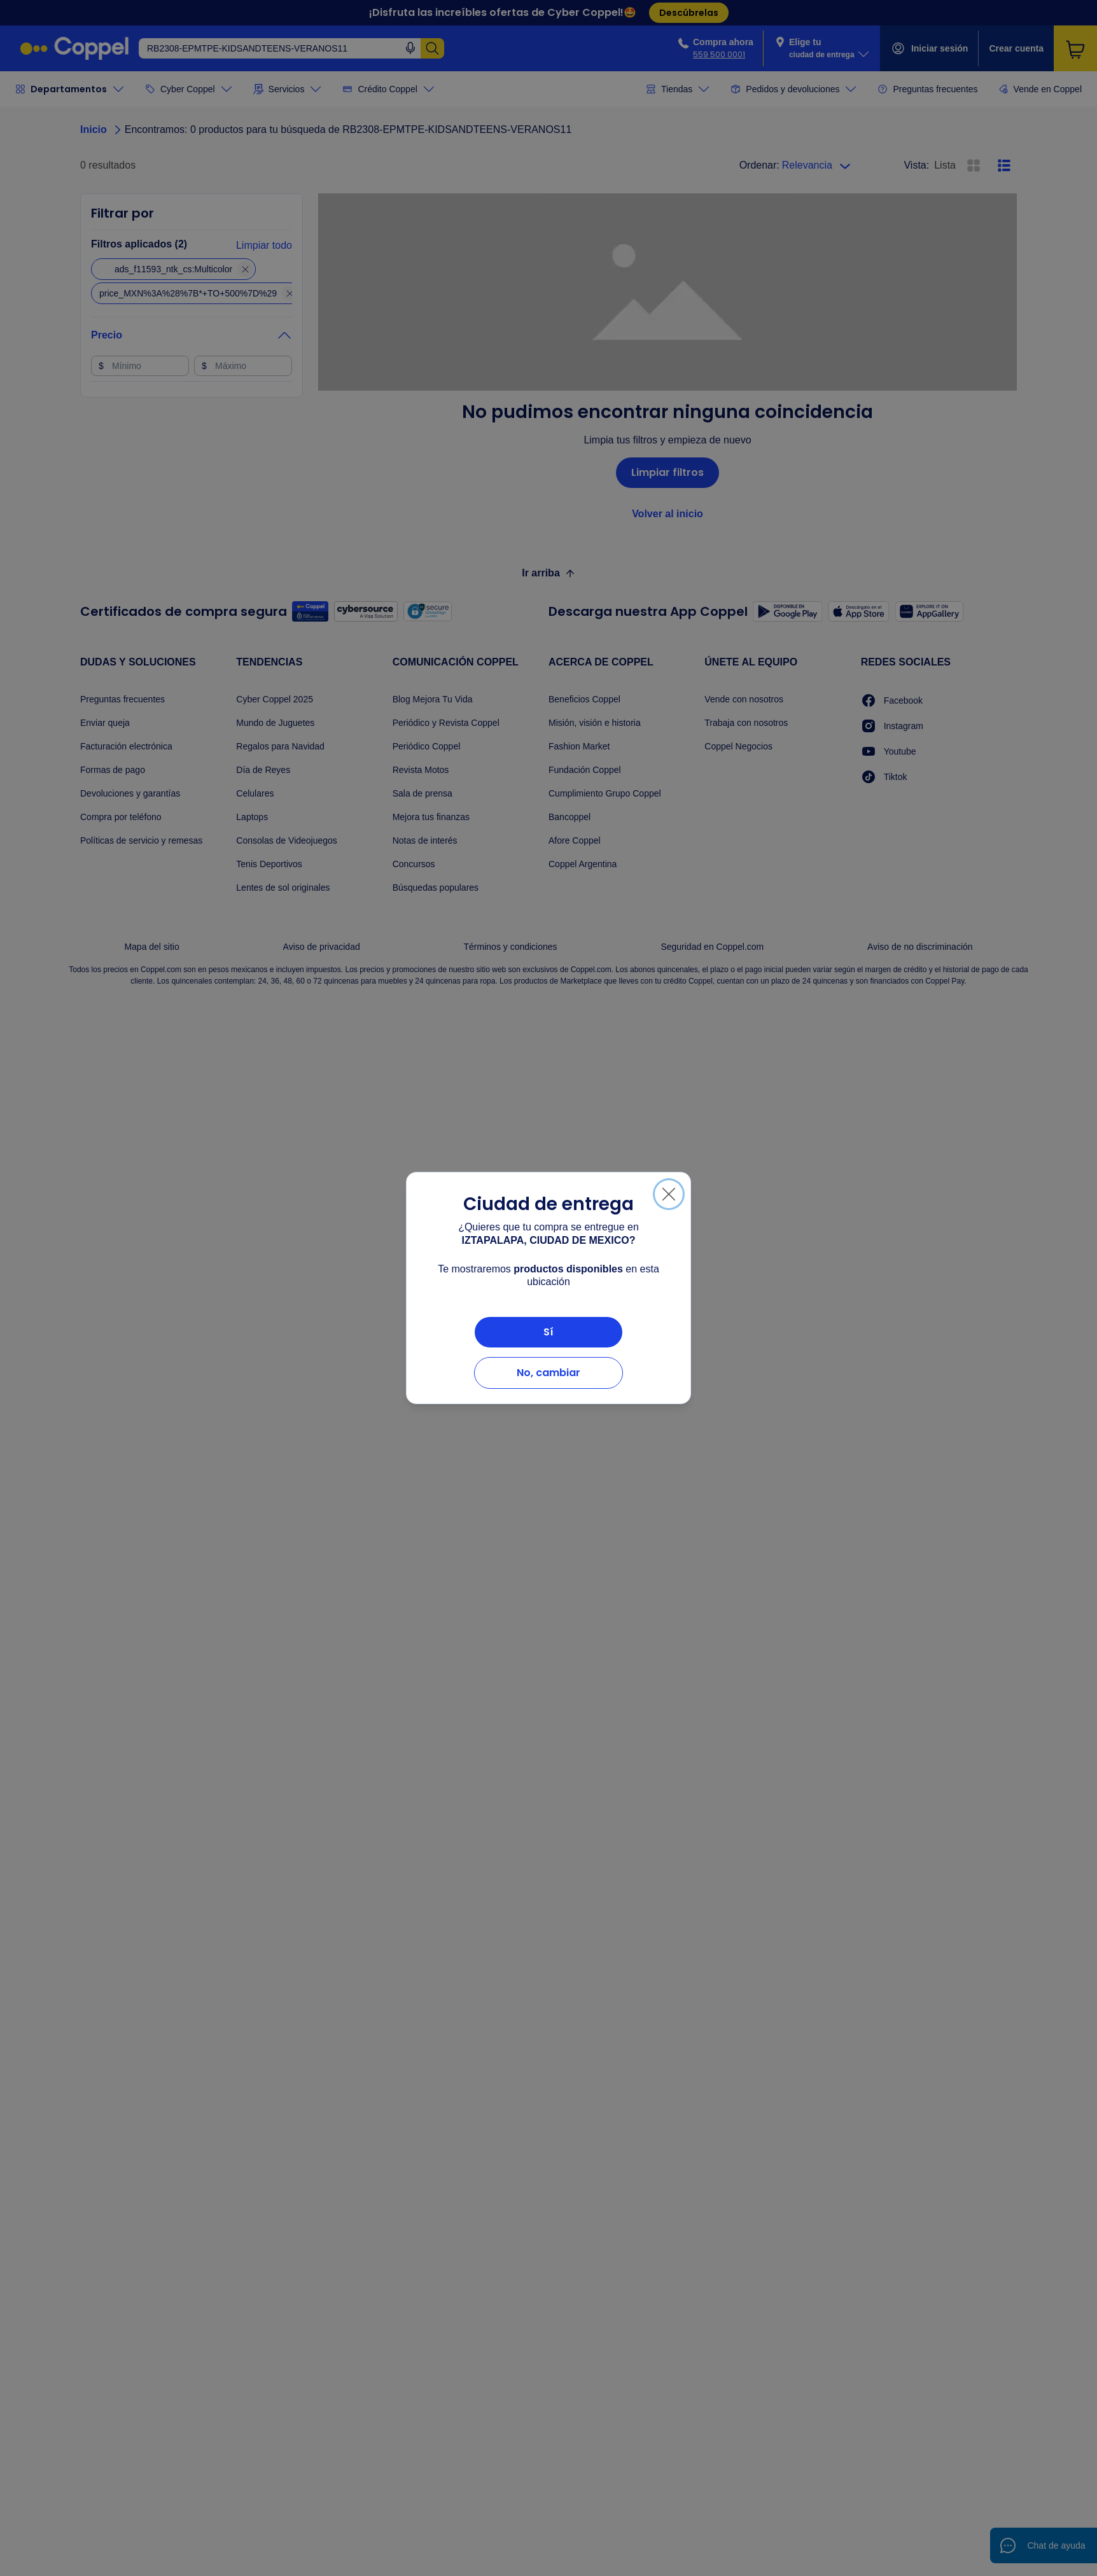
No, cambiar (548, 1372)
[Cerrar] (669, 1194)
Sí (548, 1332)
